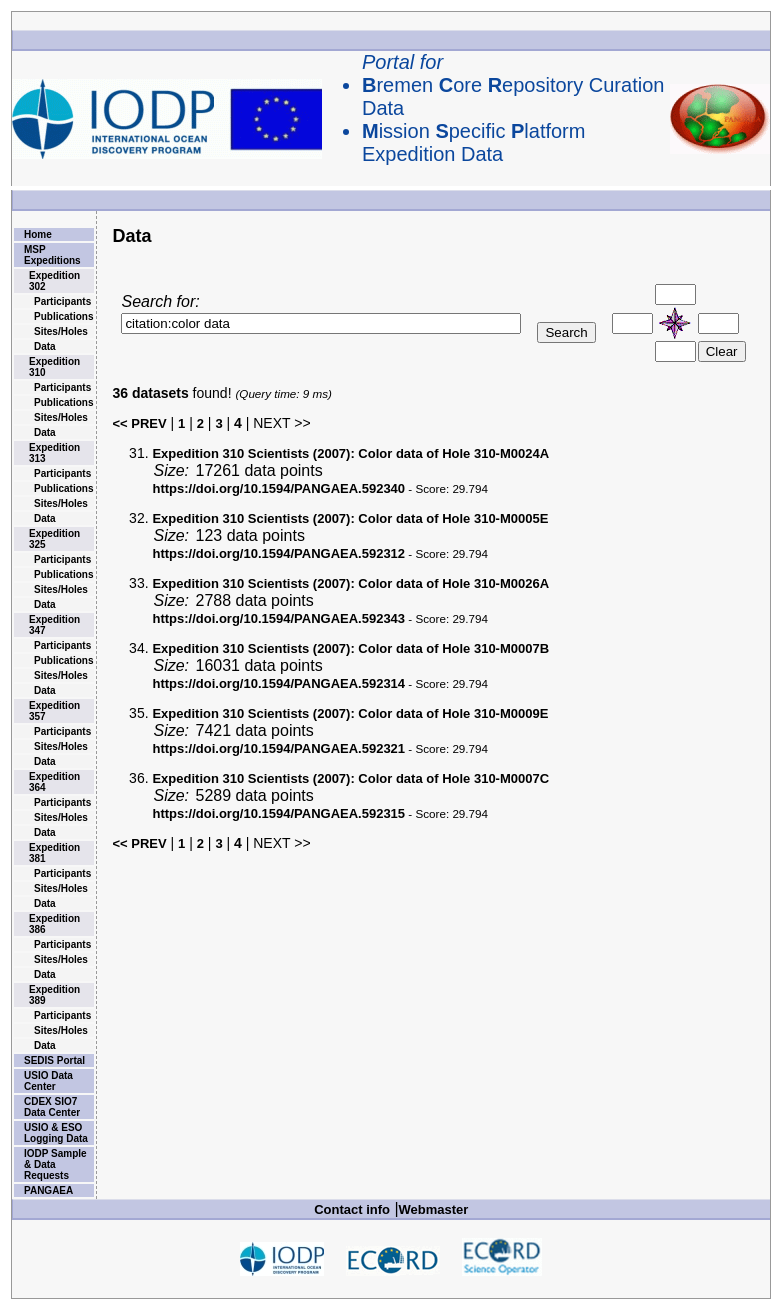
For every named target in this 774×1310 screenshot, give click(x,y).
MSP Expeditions (52, 255)
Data (45, 346)
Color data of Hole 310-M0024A (350, 453)
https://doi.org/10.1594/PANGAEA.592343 (278, 618)
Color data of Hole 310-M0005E (350, 518)
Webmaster (434, 1209)
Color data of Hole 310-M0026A (350, 583)
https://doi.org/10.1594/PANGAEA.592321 (278, 748)
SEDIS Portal (54, 1060)
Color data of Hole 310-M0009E (350, 713)
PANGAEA (48, 1190)
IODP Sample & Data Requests (55, 1164)
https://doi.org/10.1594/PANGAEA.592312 (278, 553)
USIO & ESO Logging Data (56, 1133)
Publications (63, 316)
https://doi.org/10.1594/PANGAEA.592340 (278, 488)
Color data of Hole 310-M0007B (350, 648)
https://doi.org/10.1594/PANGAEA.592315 (278, 813)
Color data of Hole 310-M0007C (350, 778)
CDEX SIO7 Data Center (52, 1107)
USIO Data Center (48, 1081)
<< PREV (139, 423)
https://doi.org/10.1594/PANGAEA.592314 (278, 683)
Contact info (352, 1209)
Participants (62, 301)
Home (38, 234)
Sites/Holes (61, 331)
